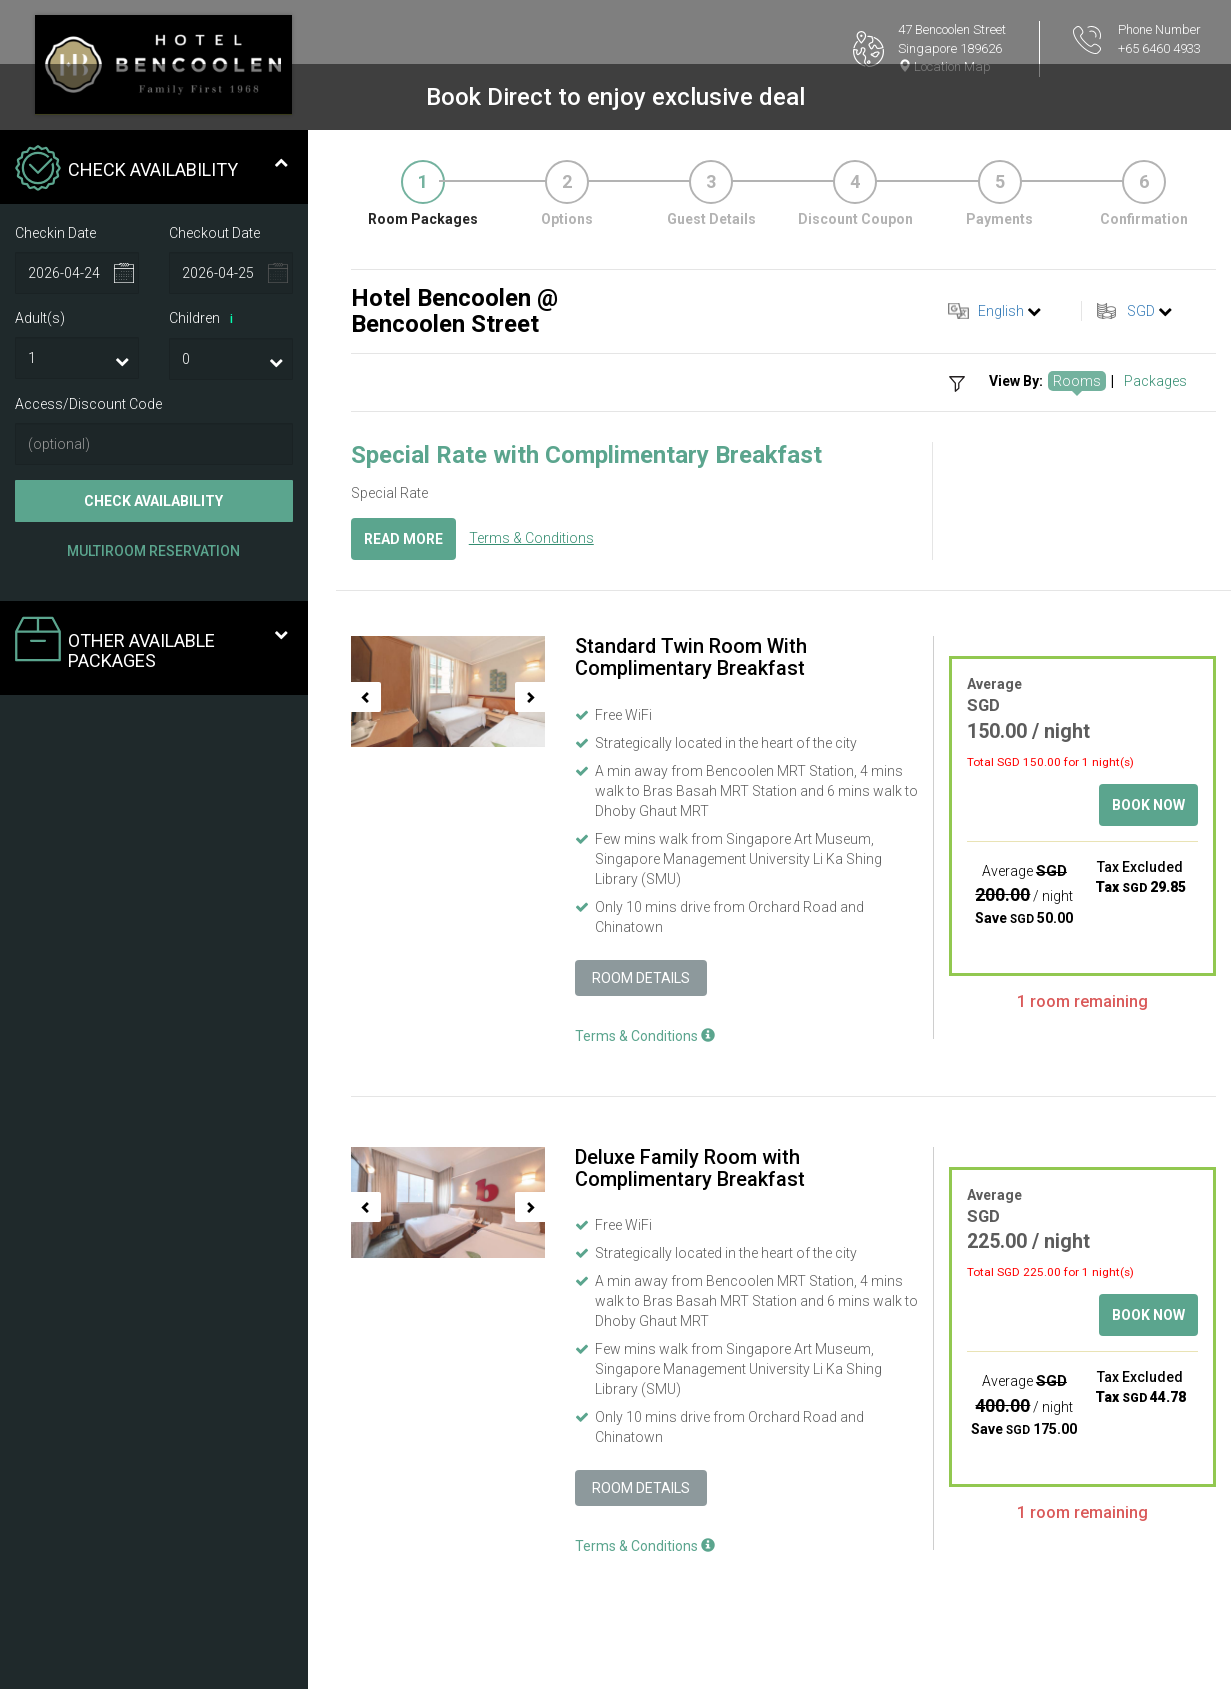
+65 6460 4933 (1159, 48)
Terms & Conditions (531, 538)
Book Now (1148, 805)
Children (204, 319)
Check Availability (153, 501)
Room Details (641, 978)
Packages (1155, 381)
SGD (1141, 311)
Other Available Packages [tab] (151, 643)
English (1001, 311)
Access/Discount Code (88, 404)
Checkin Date (55, 233)
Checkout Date (214, 233)
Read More (403, 539)
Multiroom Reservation (153, 551)
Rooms (1077, 381)
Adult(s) (40, 318)
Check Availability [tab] (151, 170)
